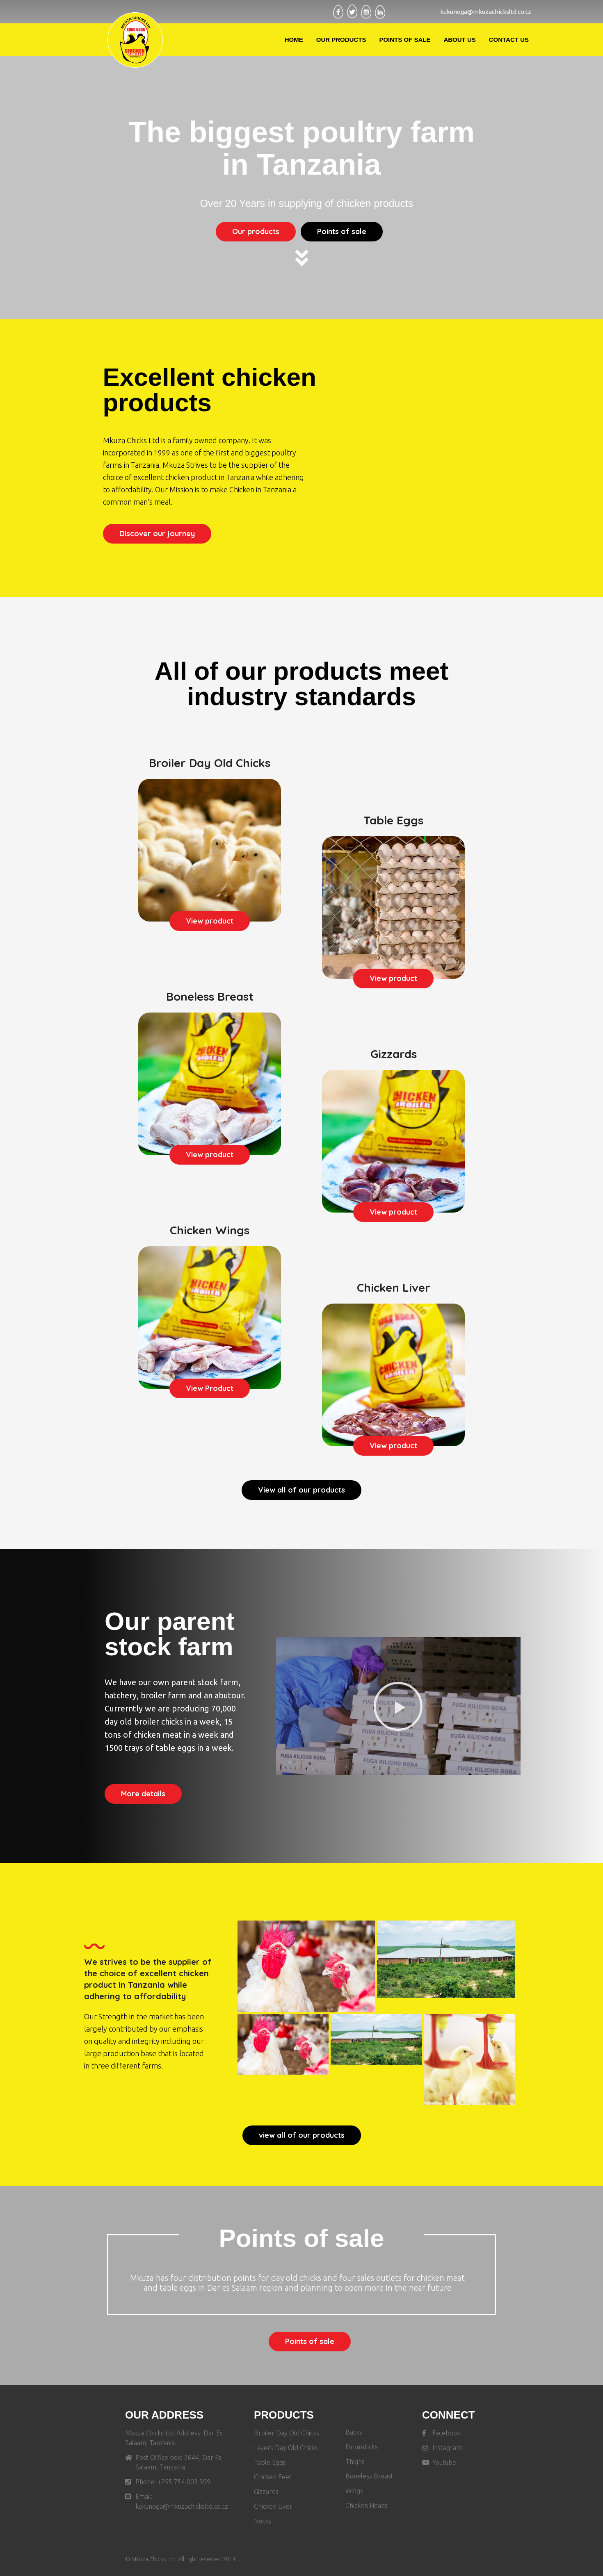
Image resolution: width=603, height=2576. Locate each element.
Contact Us (509, 39)
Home (294, 39)
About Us (459, 39)
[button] (256, 231)
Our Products (341, 39)
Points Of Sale (404, 39)
